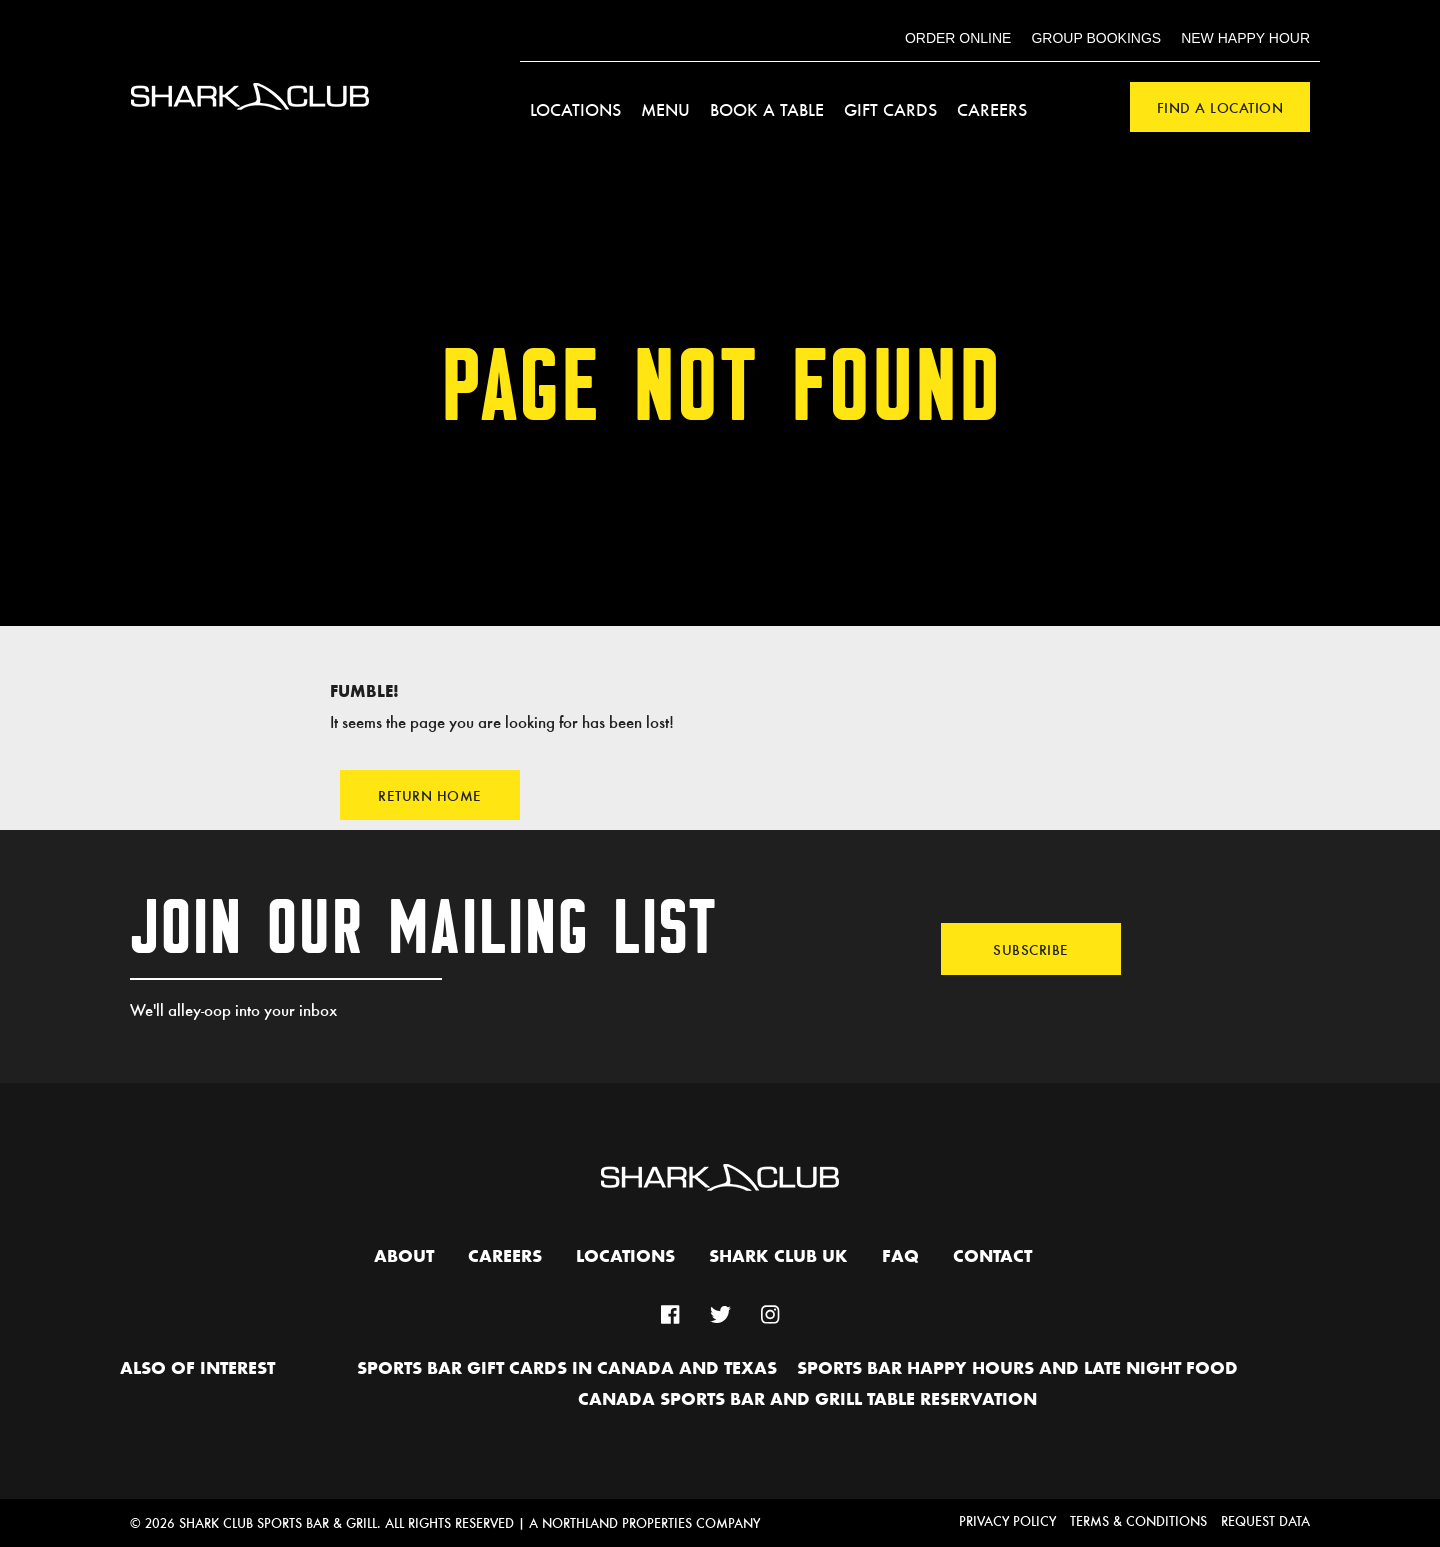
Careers (992, 109)
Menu (665, 109)
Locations (575, 109)
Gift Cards (890, 109)
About (404, 1257)
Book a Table (767, 109)
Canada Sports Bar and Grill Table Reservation (807, 1400)
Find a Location (1220, 107)
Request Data (1265, 1520)
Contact (992, 1257)
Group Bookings (1096, 38)
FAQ (900, 1257)
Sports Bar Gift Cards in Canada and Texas (567, 1369)
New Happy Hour (1245, 38)
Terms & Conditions (1138, 1520)
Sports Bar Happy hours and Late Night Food (1017, 1369)
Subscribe (1031, 949)
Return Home (430, 795)
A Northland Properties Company (644, 1522)
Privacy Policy (1007, 1520)
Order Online (958, 38)
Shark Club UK (778, 1257)
